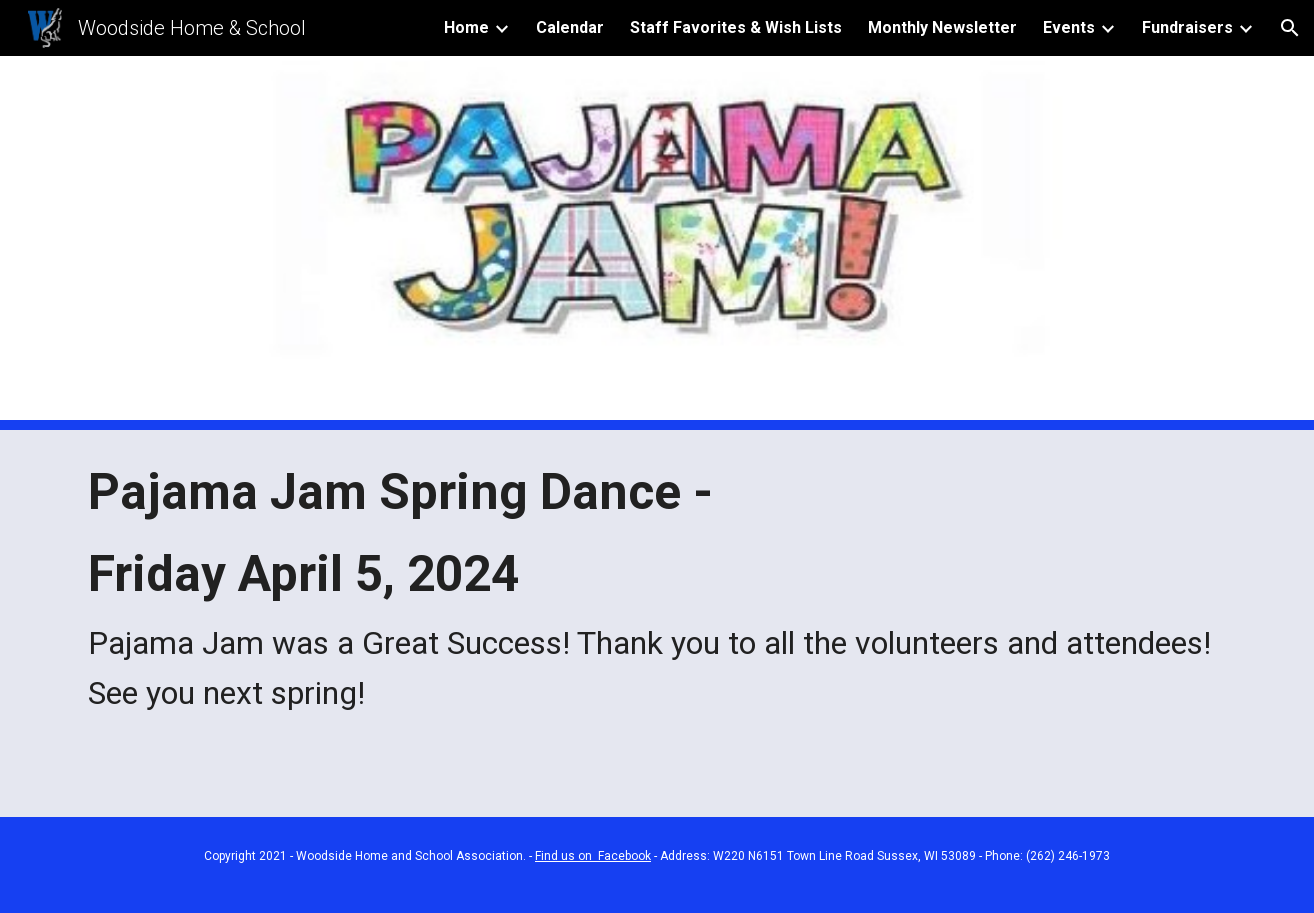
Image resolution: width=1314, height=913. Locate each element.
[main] (657, 590)
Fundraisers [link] (1187, 27)
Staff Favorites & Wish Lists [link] (736, 27)
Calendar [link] (570, 27)
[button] (1290, 28)
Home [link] (466, 27)
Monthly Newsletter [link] (942, 27)
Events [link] (1069, 27)
